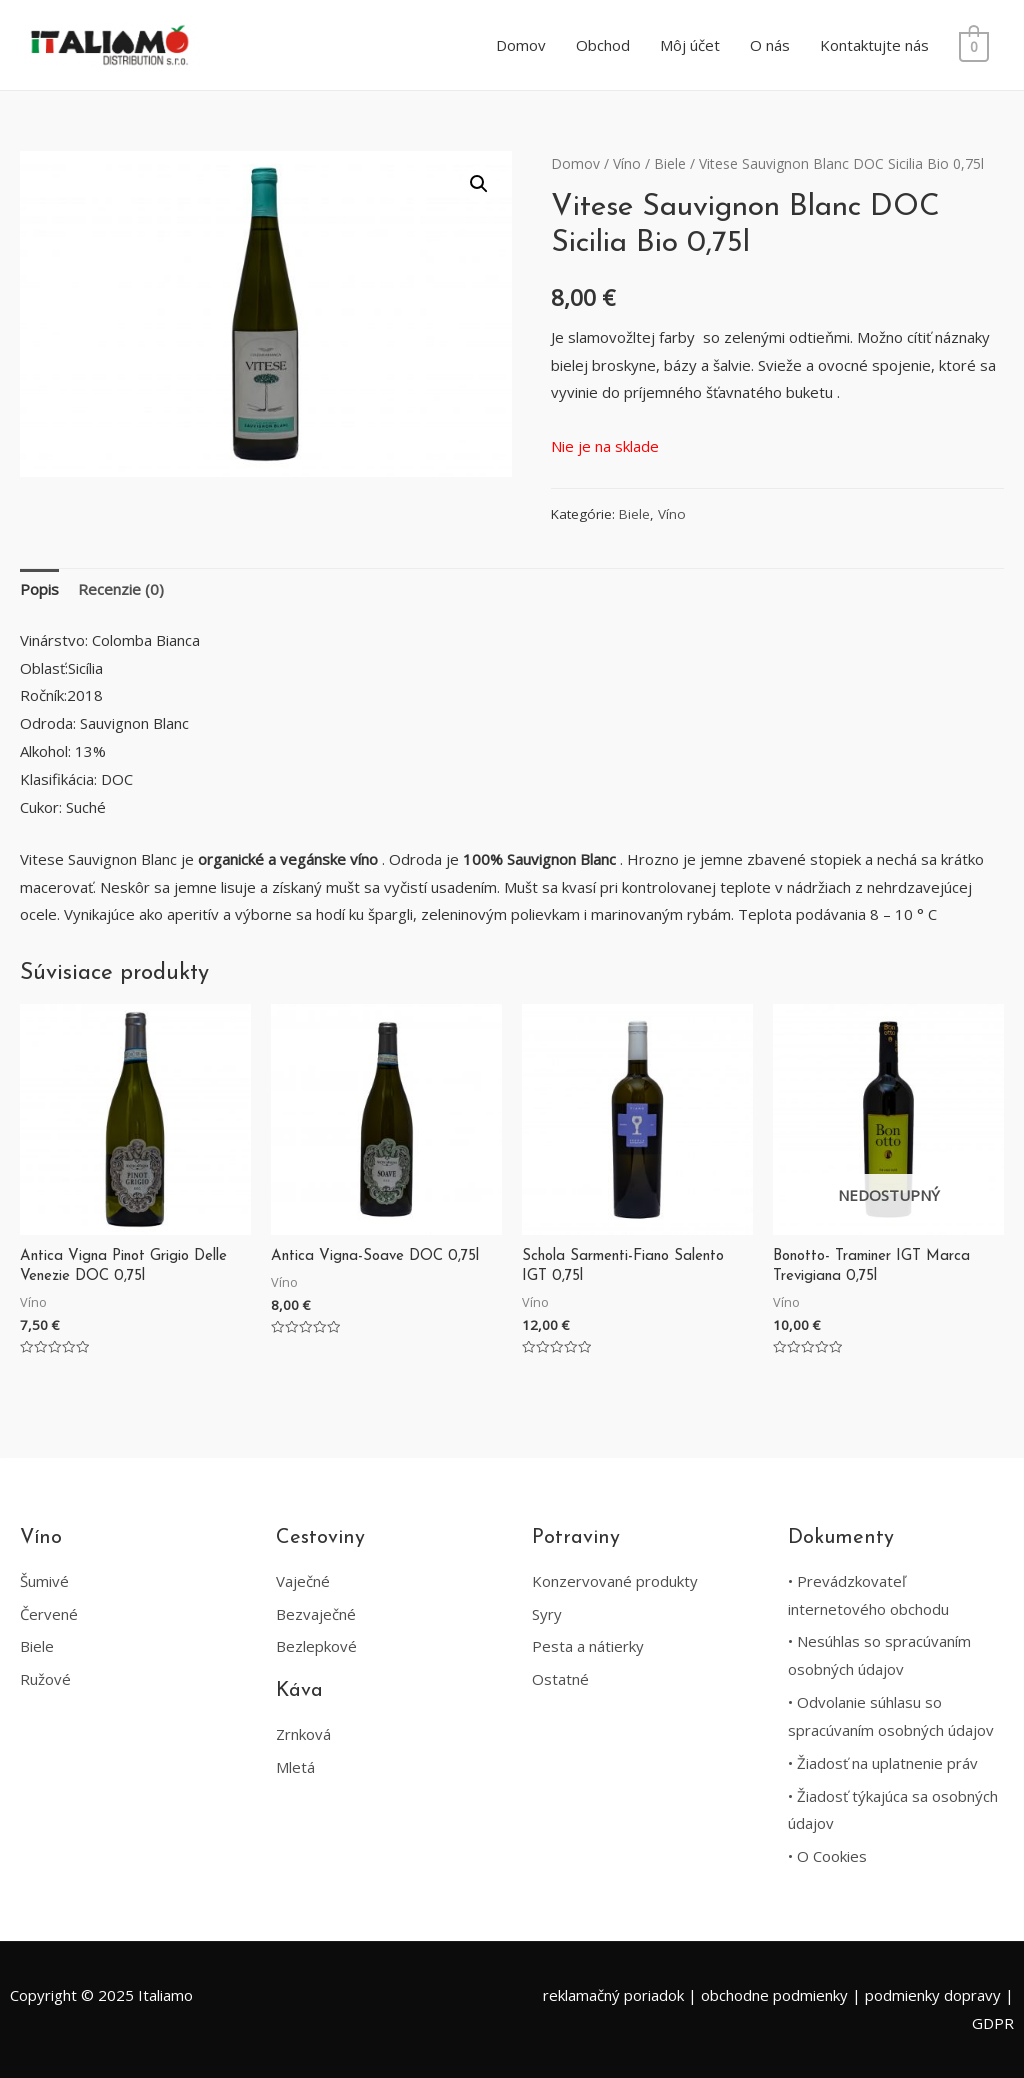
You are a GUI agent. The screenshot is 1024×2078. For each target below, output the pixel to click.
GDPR (993, 2023)
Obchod (606, 45)
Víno (627, 163)
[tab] (39, 590)
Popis (39, 589)
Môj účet (693, 45)
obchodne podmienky (774, 1995)
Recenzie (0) (121, 589)
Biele (670, 163)
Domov (524, 45)
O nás (773, 45)
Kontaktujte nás (877, 45)
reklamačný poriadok (613, 1995)
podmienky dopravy (933, 1995)
